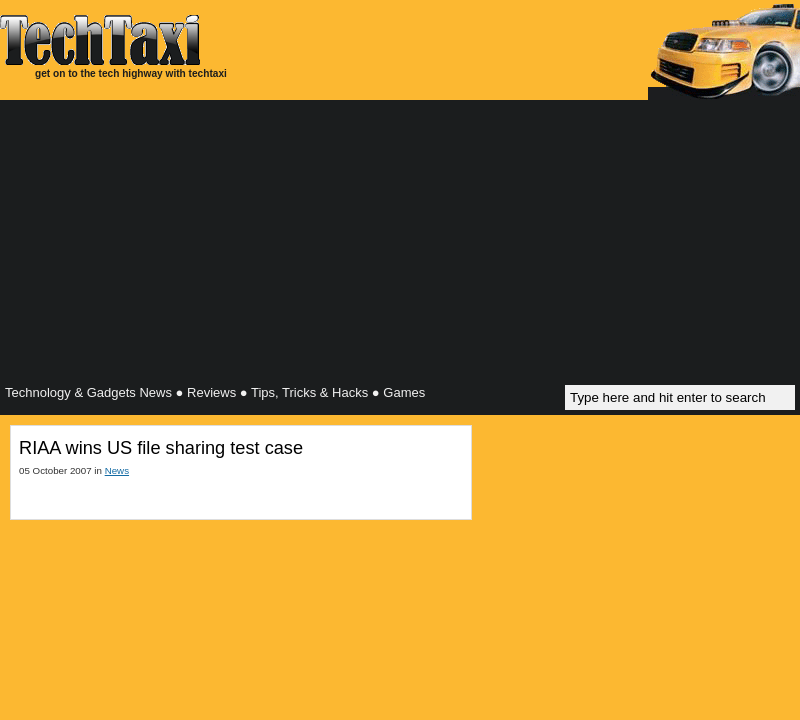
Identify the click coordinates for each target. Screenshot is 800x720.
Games (404, 392)
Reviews (211, 392)
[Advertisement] (400, 245)
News (117, 470)
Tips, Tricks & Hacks (309, 392)
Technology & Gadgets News (88, 392)
